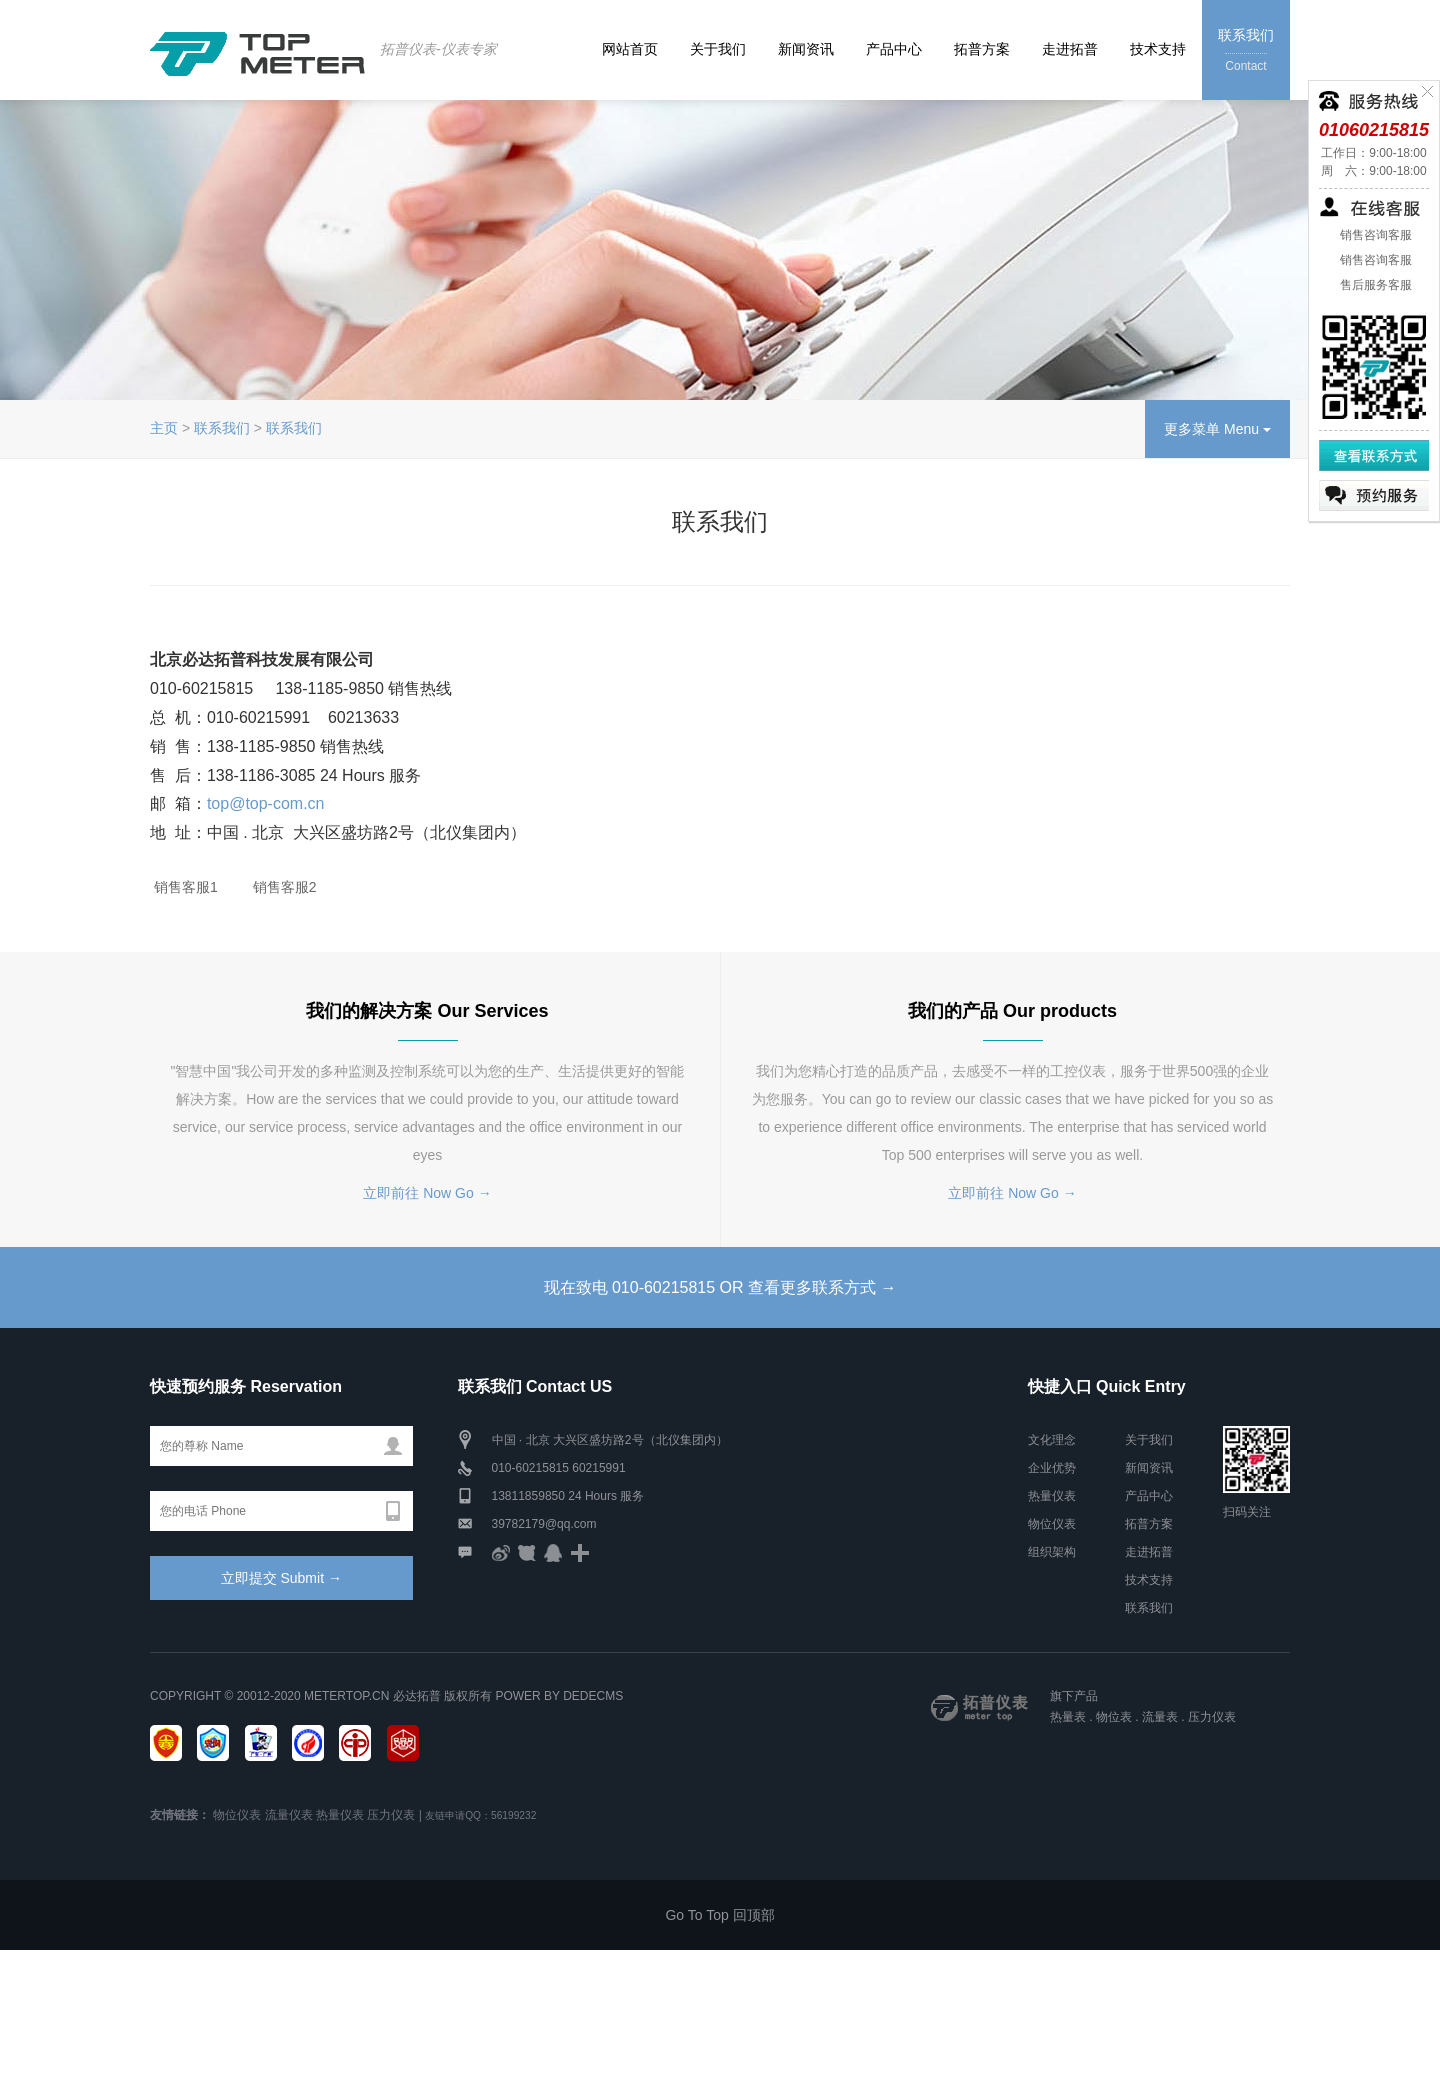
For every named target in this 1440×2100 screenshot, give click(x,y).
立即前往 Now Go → (427, 1193)
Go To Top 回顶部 (719, 1915)
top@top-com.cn (266, 803)
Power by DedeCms (559, 1696)
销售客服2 (283, 887)
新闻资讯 (806, 49)
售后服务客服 (1373, 285)
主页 (164, 428)
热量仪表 (1052, 1496)
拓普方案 (982, 49)
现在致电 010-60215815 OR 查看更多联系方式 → (720, 1287)
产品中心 (894, 49)
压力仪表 (1212, 1717)
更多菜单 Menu (1217, 429)
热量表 (1068, 1717)
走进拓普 (1070, 49)
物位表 (1114, 1717)
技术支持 (1158, 49)
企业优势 (1052, 1468)
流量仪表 (289, 1815)
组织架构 (1052, 1552)
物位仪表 (1052, 1524)
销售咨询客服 (1373, 235)
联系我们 (1246, 51)
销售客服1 (184, 887)
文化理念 (1052, 1440)
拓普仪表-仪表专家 (438, 49)
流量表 (1160, 1717)
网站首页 (630, 49)
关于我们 (718, 49)
